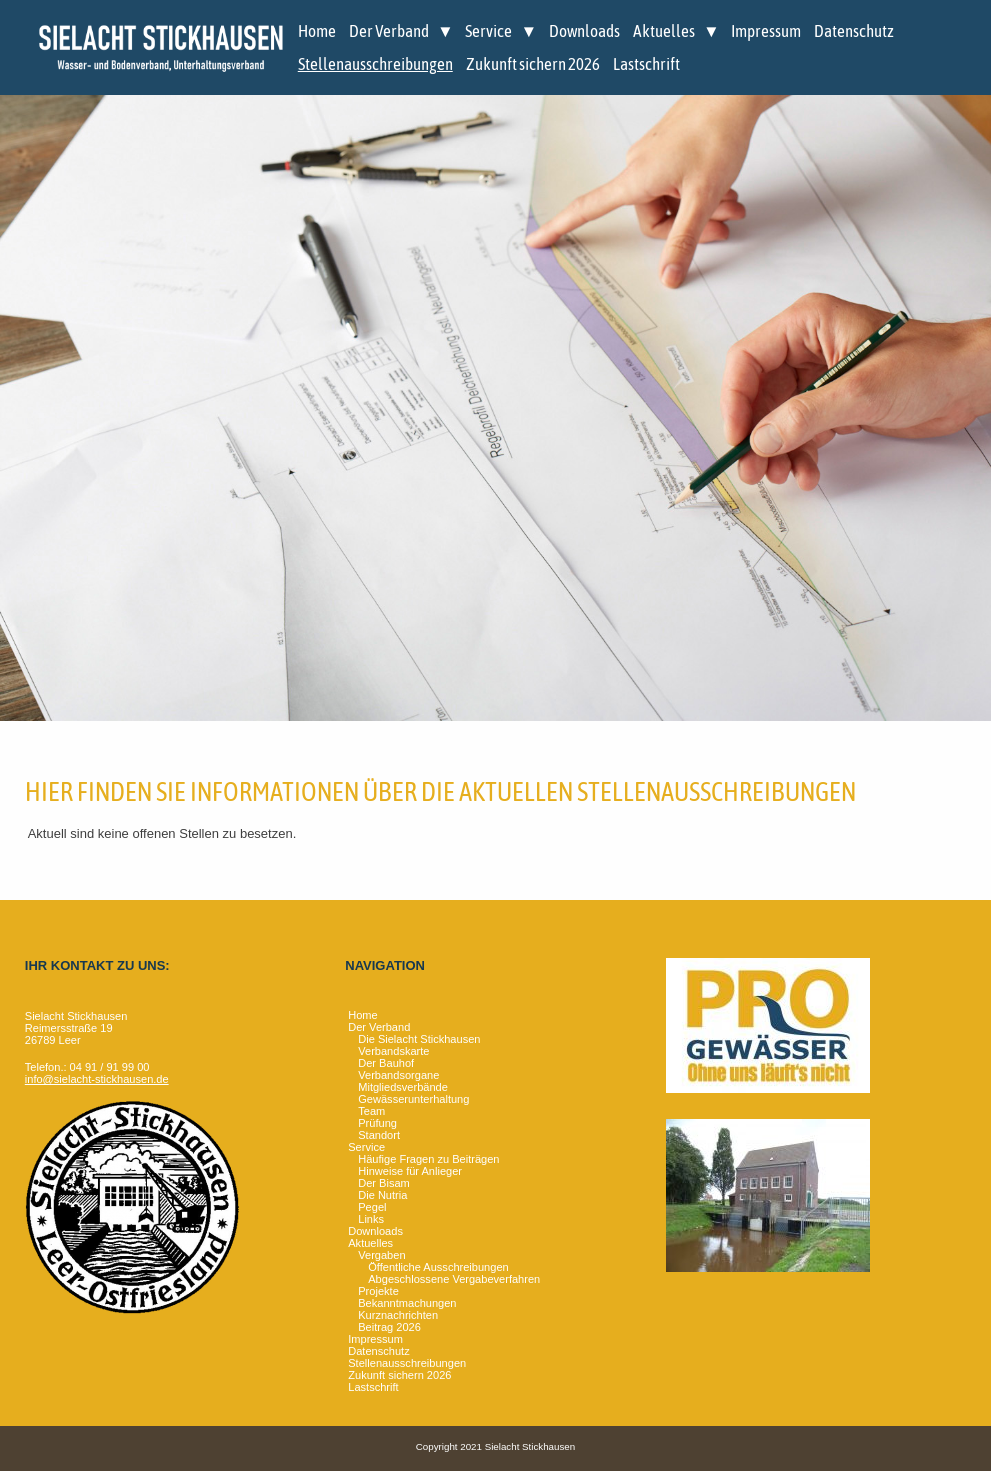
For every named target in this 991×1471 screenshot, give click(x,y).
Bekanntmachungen (407, 1303)
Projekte (378, 1291)
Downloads (584, 31)
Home (317, 31)
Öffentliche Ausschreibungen (438, 1267)
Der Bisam (384, 1183)
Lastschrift (646, 64)
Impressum (766, 31)
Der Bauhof (386, 1063)
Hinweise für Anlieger (410, 1171)
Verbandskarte (393, 1051)
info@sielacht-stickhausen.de (97, 1079)
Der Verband (389, 31)
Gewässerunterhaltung (413, 1099)
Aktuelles (664, 31)
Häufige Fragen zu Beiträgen (428, 1159)
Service (488, 31)
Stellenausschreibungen (375, 64)
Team (371, 1111)
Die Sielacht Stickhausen (419, 1039)
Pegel (372, 1207)
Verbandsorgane (398, 1075)
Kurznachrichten (398, 1315)
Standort (379, 1135)
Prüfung (377, 1123)
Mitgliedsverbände (403, 1087)
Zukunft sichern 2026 (533, 64)
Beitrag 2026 (389, 1327)
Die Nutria (382, 1195)
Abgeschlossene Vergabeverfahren (454, 1279)
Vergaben (381, 1255)
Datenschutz (854, 31)
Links (371, 1219)
